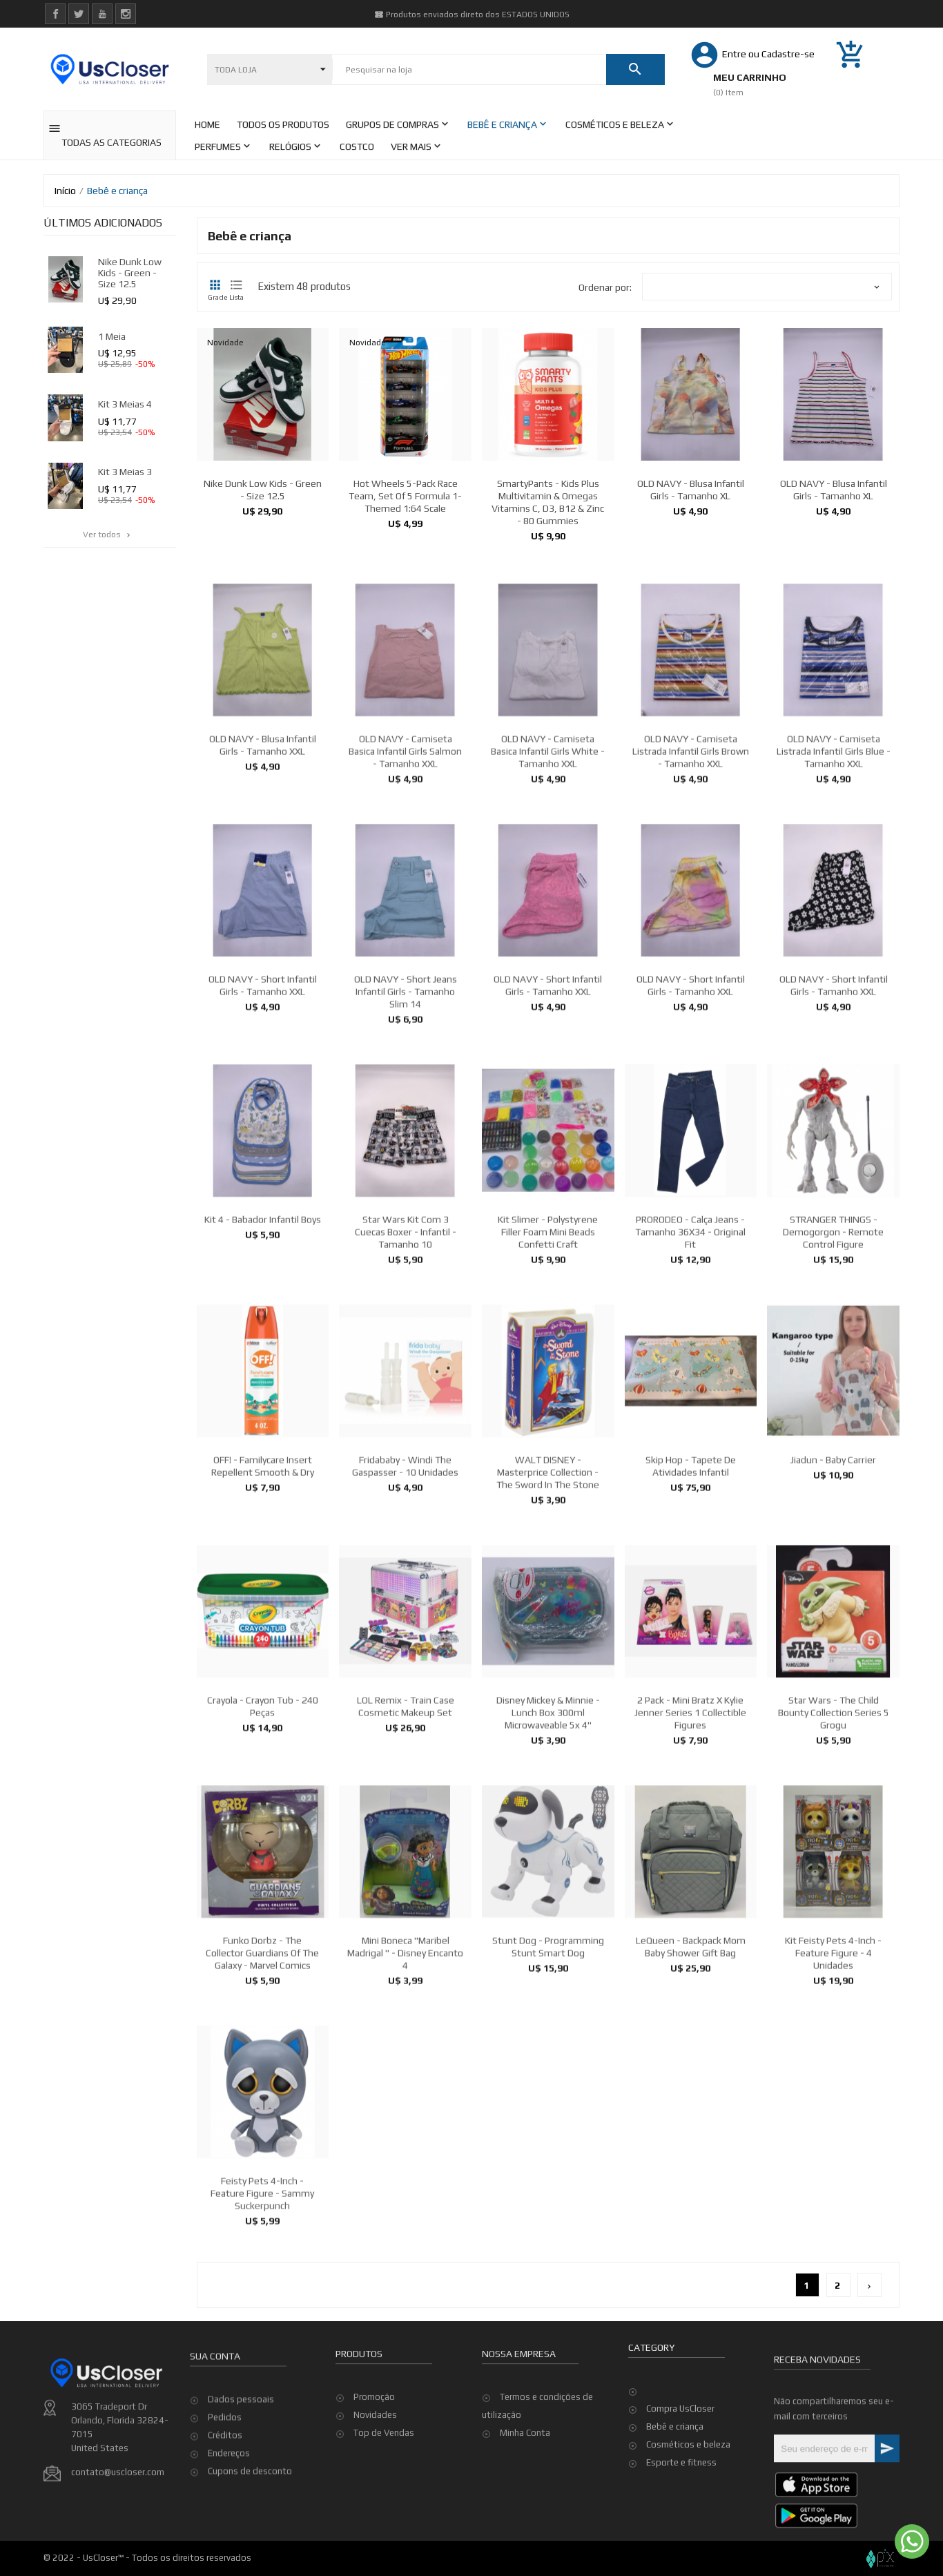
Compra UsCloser (680, 2408)
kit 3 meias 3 (125, 471)
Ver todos (108, 534)
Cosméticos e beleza (688, 2444)
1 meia (112, 336)
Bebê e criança (674, 2426)
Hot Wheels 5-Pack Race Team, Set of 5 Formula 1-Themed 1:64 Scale (405, 496)
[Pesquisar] (469, 69)
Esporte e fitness (681, 2462)
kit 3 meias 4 (125, 404)
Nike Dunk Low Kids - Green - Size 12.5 (130, 272)
